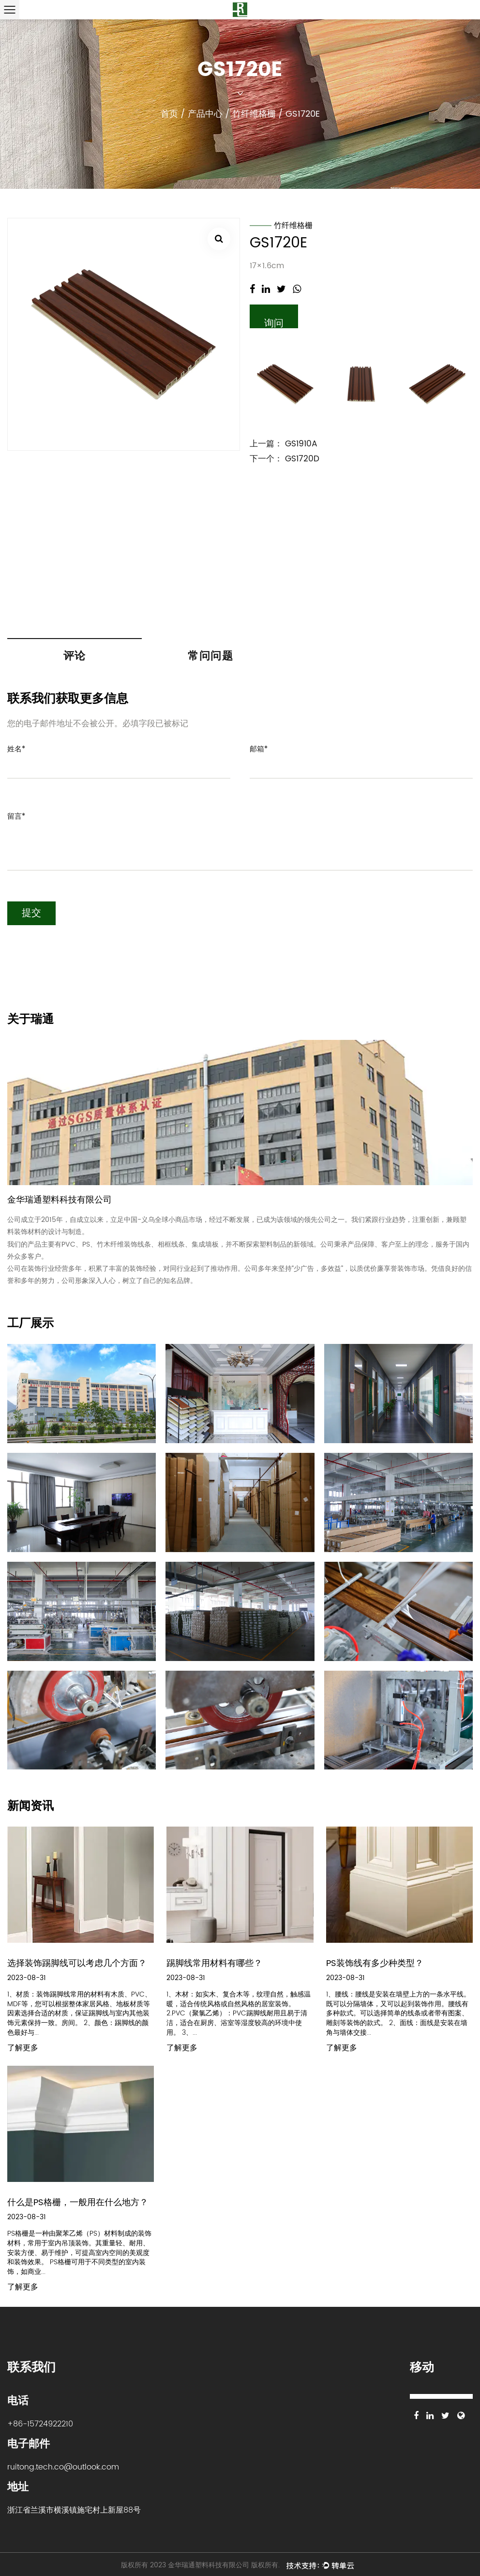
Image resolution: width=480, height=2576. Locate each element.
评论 (74, 656)
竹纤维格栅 (254, 114)
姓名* (16, 750)
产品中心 (205, 114)
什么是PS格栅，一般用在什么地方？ (77, 2203)
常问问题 (210, 656)
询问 (274, 322)
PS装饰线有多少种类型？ (374, 1964)
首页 (169, 114)
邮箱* (259, 750)
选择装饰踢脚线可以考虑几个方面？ (77, 1964)
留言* (16, 817)
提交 (31, 914)
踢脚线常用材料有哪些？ (214, 1964)
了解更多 (22, 2048)
